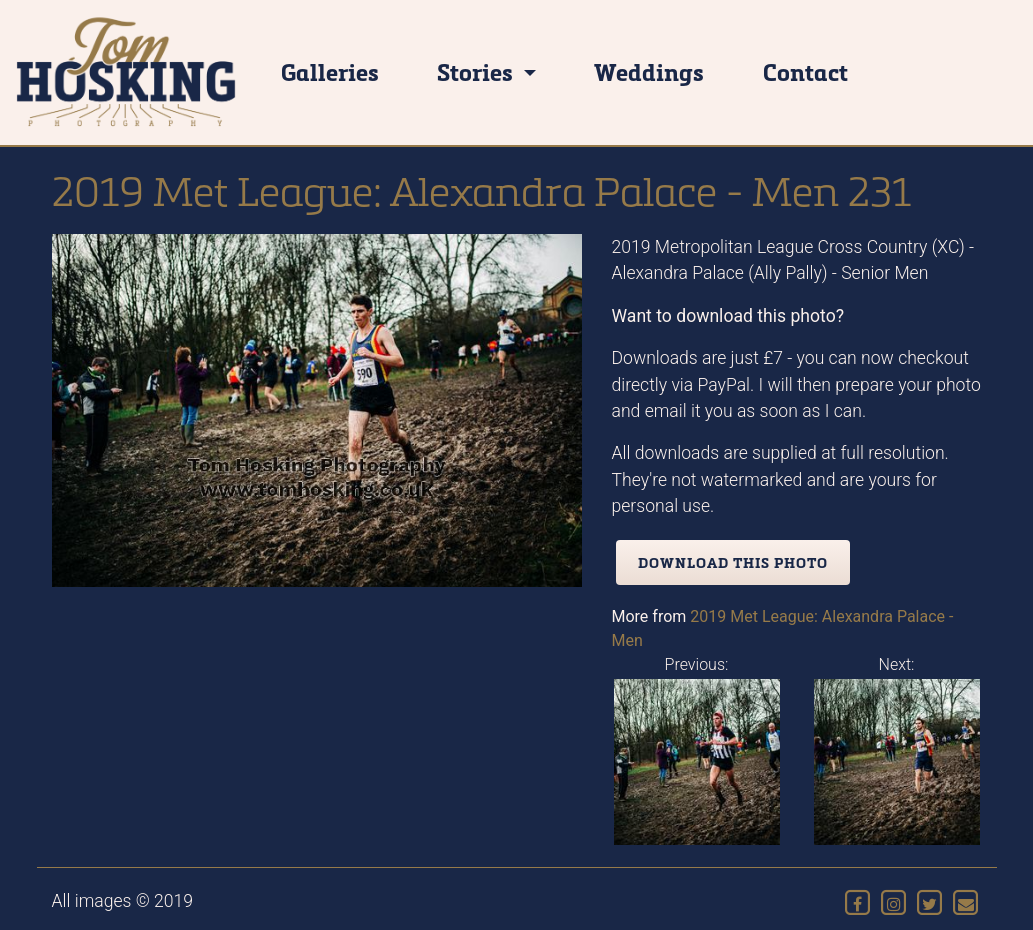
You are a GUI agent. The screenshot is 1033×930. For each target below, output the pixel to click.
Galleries (330, 71)
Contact (805, 71)
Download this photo (733, 562)
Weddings (649, 71)
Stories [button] (477, 71)
